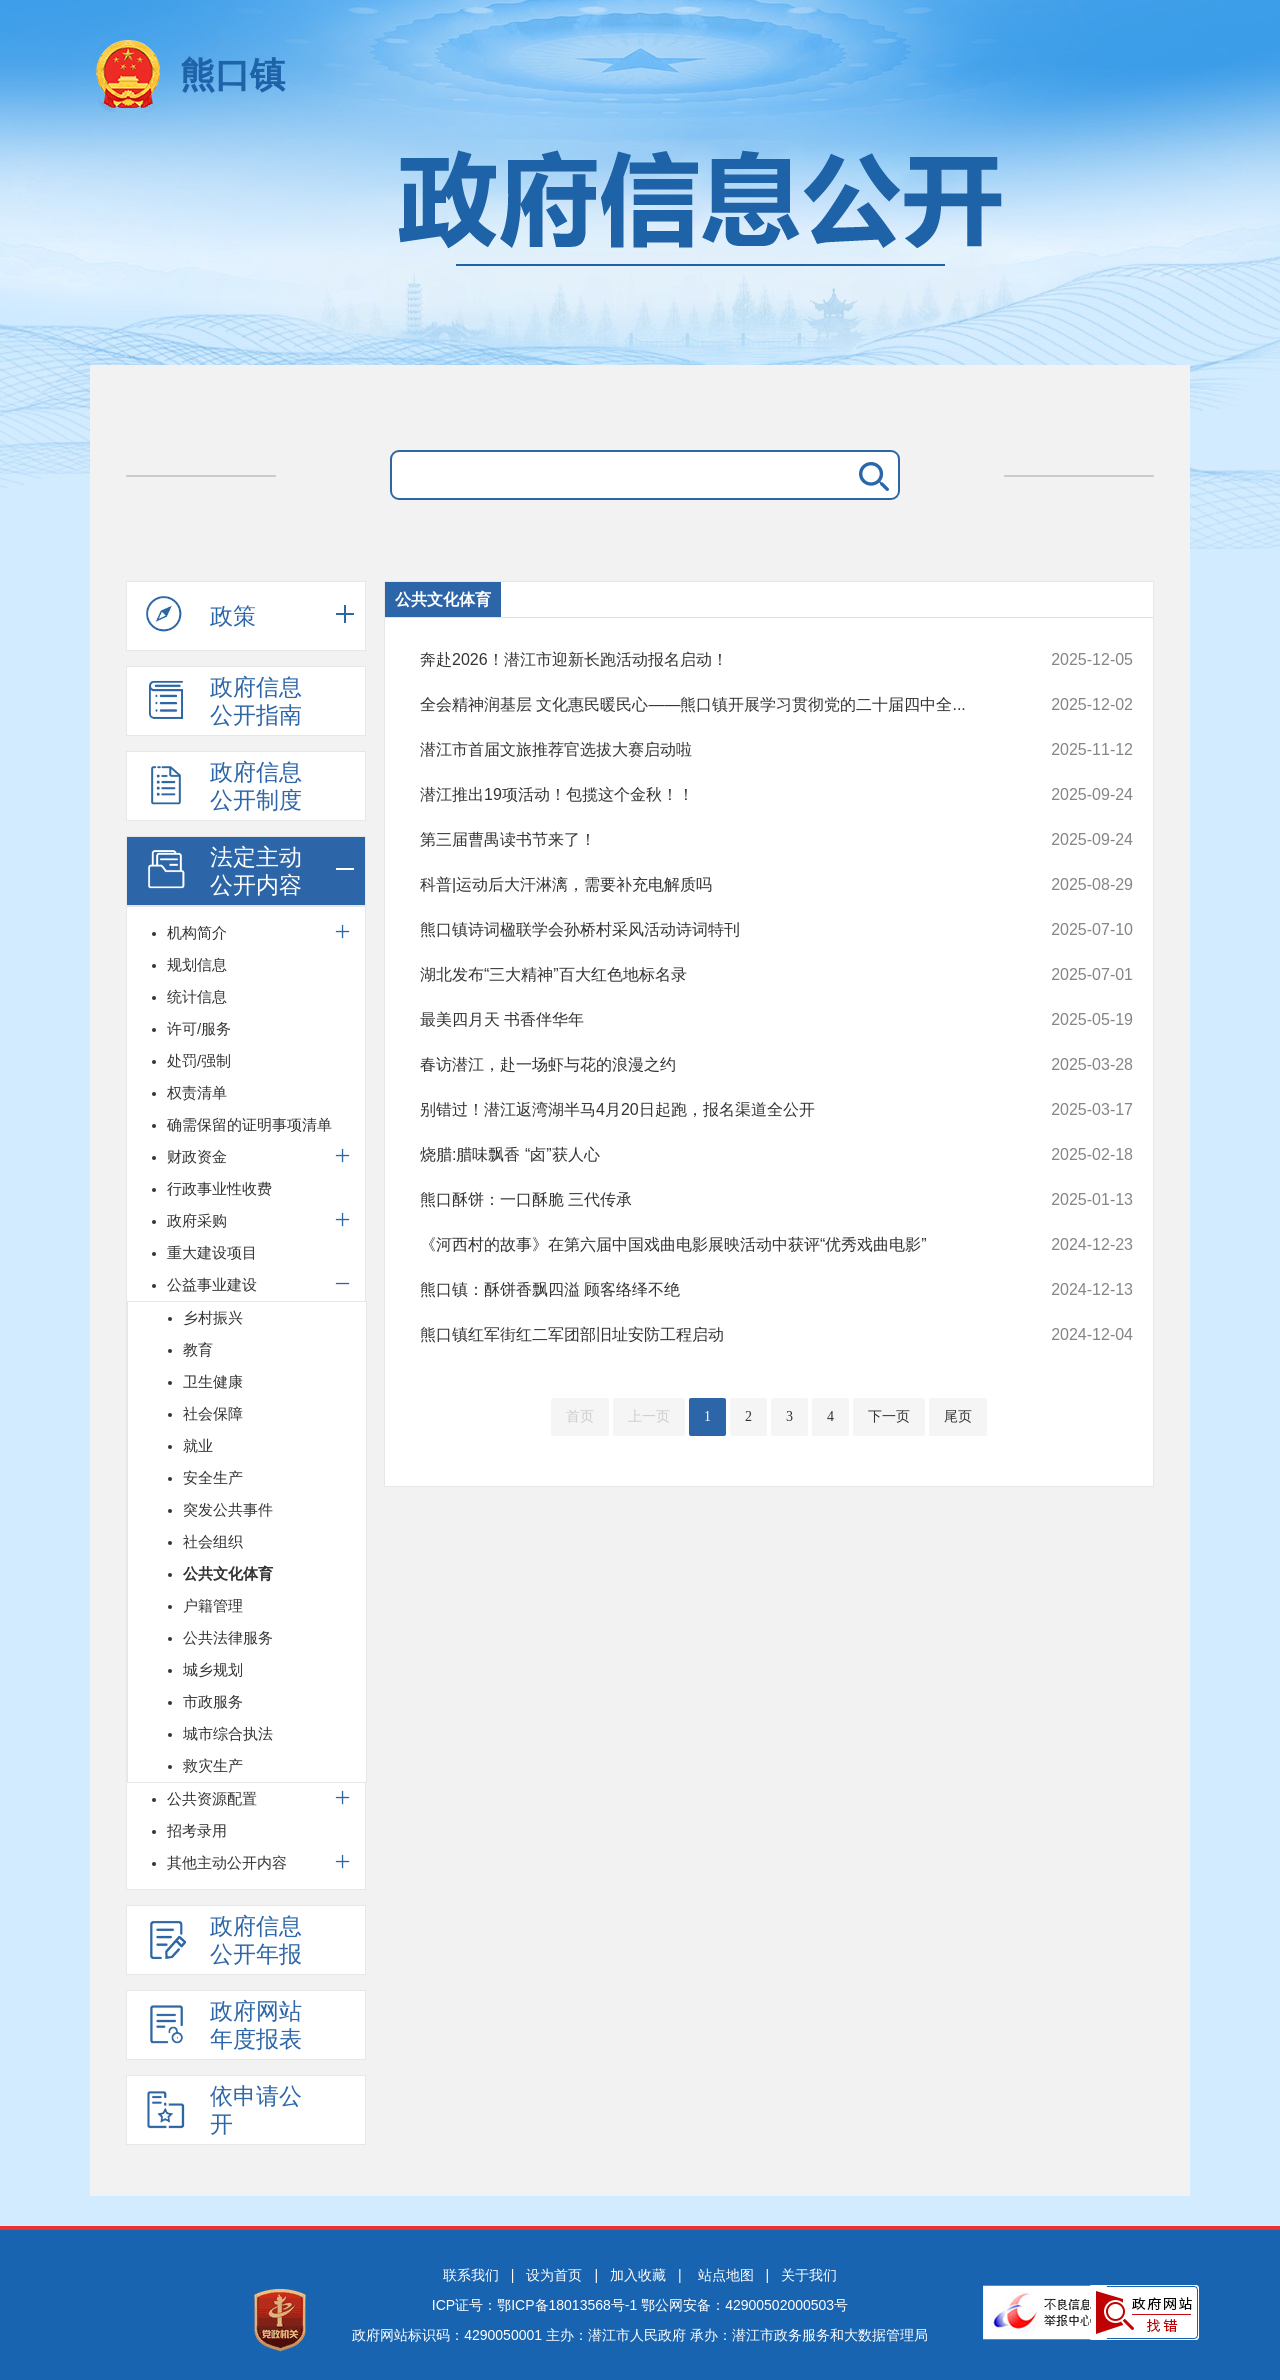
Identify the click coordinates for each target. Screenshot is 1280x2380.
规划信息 (197, 964)
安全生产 (213, 1477)
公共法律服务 (228, 1637)
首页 (580, 1416)
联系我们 (471, 2275)
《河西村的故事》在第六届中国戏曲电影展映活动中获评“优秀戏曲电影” (709, 1245)
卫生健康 (213, 1381)
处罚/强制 (199, 1060)
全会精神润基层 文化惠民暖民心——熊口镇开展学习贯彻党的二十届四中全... (709, 705)
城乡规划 (213, 1669)
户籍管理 (213, 1605)
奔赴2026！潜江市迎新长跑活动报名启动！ (709, 660)
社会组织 (213, 1541)
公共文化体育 (228, 1573)
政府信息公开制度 (224, 786)
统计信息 (197, 996)
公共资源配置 (212, 1798)
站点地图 (726, 2275)
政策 (201, 615)
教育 (198, 1349)
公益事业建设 (212, 1284)
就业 (198, 1445)
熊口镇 (232, 74)
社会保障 (213, 1413)
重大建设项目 (212, 1252)
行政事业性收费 (219, 1188)
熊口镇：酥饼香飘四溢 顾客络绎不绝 (709, 1290)
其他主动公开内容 (227, 1862)
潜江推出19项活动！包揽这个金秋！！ (709, 795)
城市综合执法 (228, 1733)
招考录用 (197, 1830)
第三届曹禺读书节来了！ (709, 840)
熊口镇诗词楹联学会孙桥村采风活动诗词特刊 (709, 930)
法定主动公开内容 (224, 871)
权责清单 (197, 1092)
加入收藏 (638, 2275)
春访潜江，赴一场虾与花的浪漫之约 (709, 1065)
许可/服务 (199, 1028)
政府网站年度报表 (224, 2025)
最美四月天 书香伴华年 (709, 1020)
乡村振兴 (213, 1317)
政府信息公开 (640, 247)
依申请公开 (224, 2110)
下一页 (889, 1416)
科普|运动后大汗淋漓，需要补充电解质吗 (709, 885)
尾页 (958, 1416)
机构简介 (197, 932)
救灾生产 (213, 1765)
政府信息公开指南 (224, 701)
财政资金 (197, 1156)
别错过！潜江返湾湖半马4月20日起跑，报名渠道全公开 (709, 1110)
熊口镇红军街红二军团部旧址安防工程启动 (709, 1335)
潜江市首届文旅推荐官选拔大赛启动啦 (709, 750)
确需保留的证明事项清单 (249, 1124)
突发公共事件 (228, 1509)
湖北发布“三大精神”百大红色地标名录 (709, 975)
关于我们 (809, 2275)
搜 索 (870, 475)
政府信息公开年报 (224, 1940)
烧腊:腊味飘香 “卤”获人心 (709, 1155)
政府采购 (197, 1220)
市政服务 (213, 1701)
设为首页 (554, 2275)
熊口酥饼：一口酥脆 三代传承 (709, 1200)
